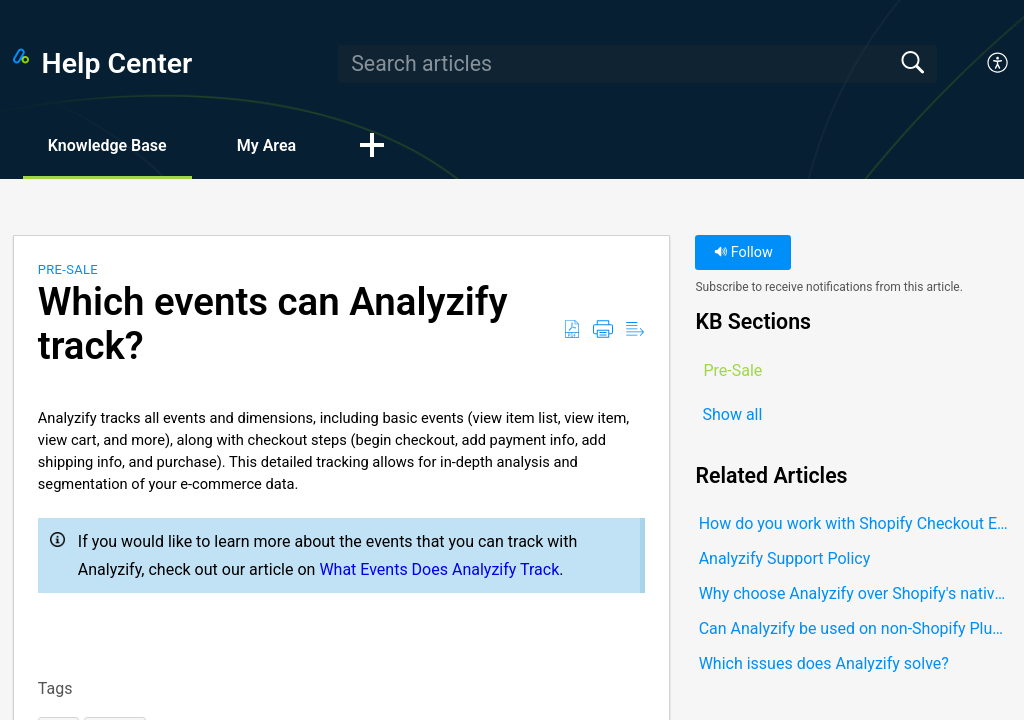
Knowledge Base (107, 145)
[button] (998, 64)
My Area (266, 145)
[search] (637, 64)
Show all (732, 414)
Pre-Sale (68, 269)
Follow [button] (743, 252)
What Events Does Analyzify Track (439, 569)
